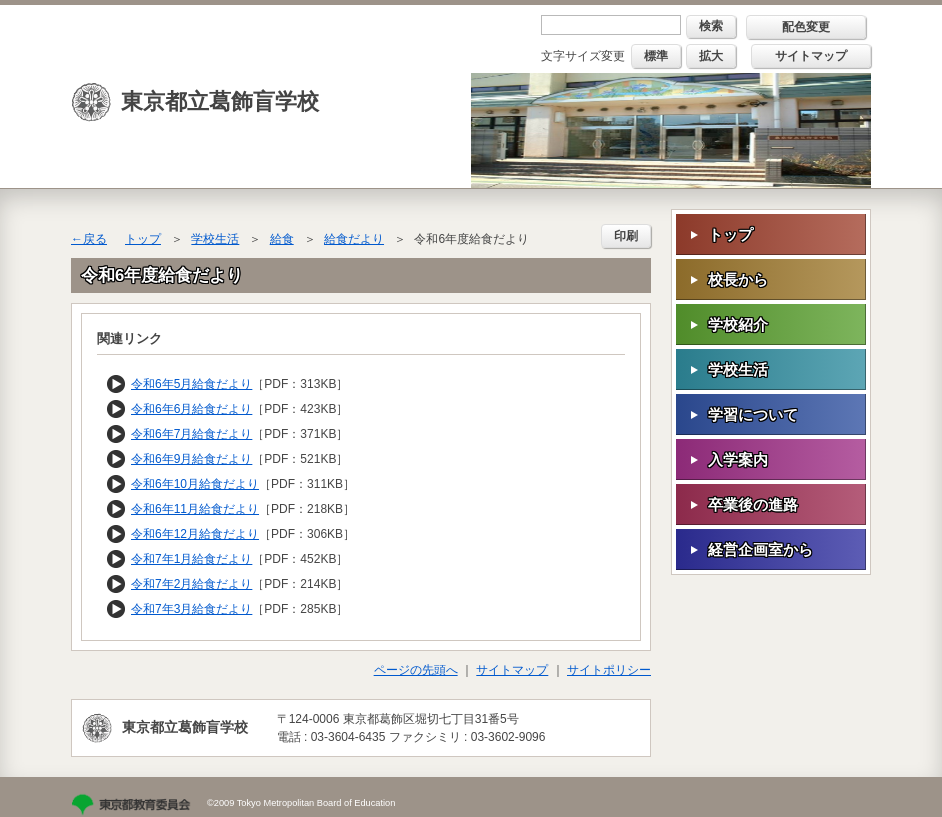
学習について (753, 414)
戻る (95, 239)
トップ (143, 239)
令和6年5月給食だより (191, 384)
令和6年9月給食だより (191, 459)
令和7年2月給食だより (191, 584)
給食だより (354, 239)
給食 (282, 239)
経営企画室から (760, 549)
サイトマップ (811, 56)
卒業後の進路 (753, 504)
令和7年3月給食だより (191, 609)
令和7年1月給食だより (191, 559)
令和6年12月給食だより (195, 534)
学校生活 (215, 239)
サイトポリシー (609, 670)
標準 (656, 56)
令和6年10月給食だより (195, 484)
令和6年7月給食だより (191, 434)
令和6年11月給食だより (195, 509)
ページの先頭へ (416, 670)
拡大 (711, 56)
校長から (738, 279)
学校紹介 (738, 324)
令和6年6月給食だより (191, 409)
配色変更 (806, 27)
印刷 (626, 236)
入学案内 (738, 459)
